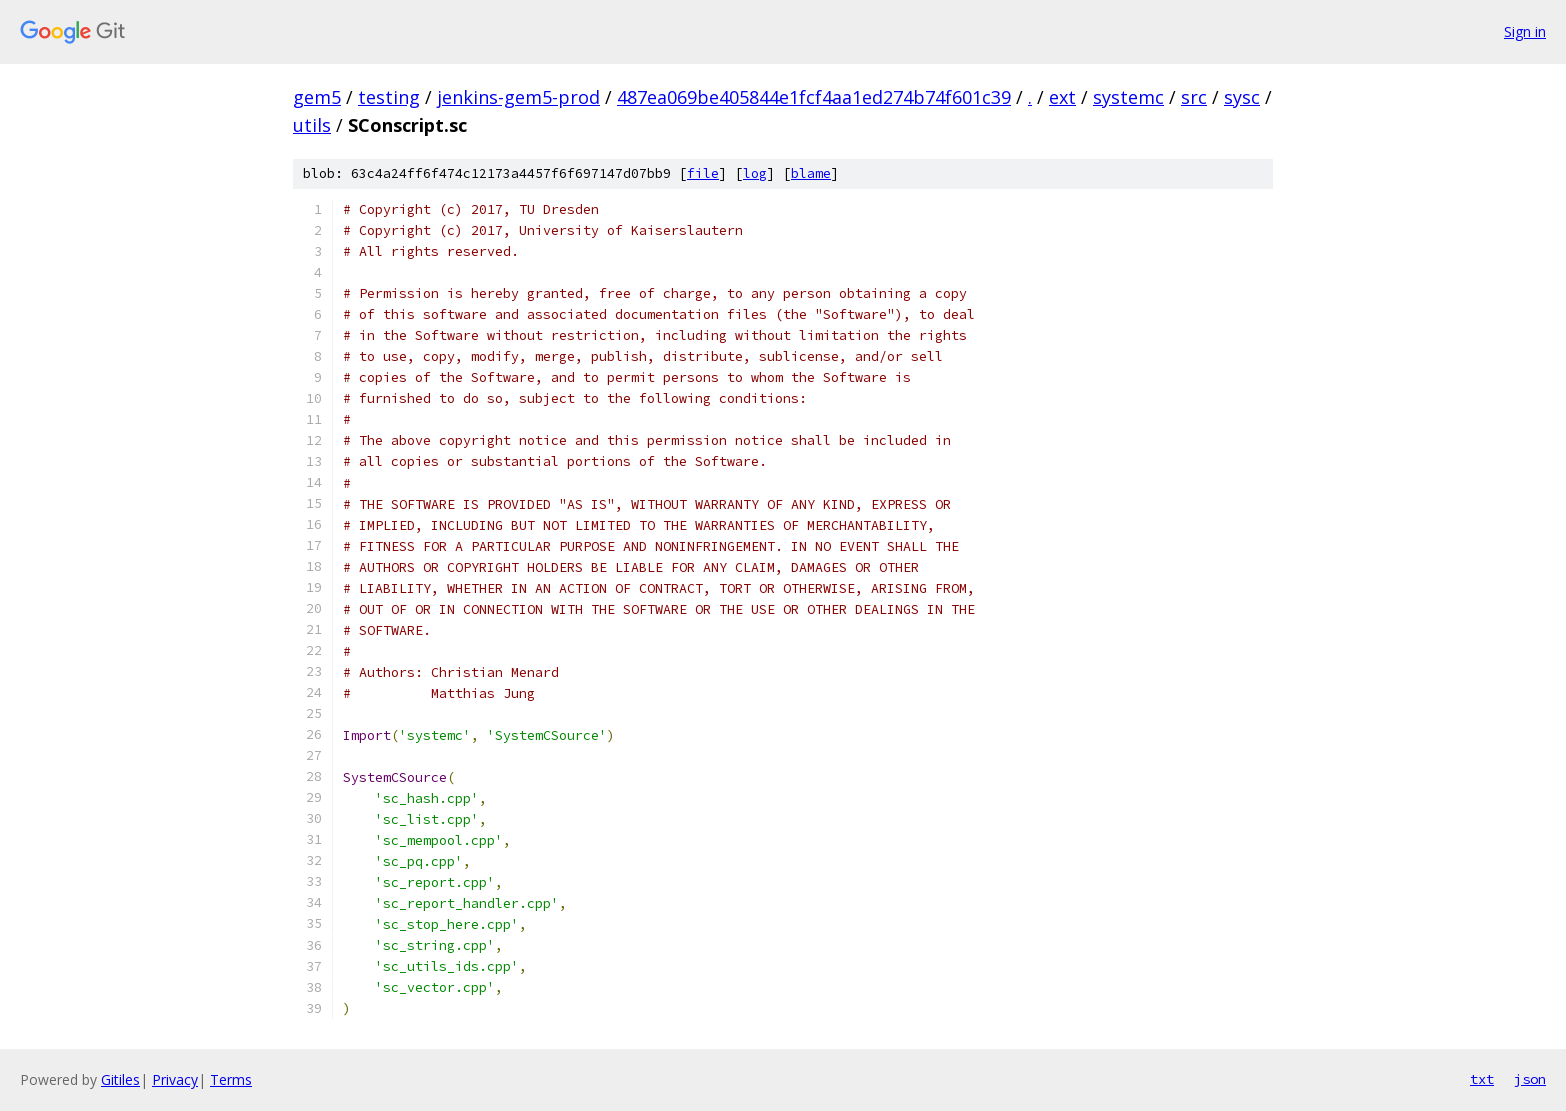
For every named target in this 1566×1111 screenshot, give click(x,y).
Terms (231, 1079)
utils (312, 125)
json (1530, 1079)
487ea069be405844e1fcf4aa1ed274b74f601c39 (814, 97)
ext (1062, 97)
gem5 (317, 97)
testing (389, 97)
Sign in (1525, 31)
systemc (1128, 97)
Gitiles (120, 1079)
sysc (1242, 97)
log (755, 173)
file (703, 173)
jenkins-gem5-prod (518, 97)
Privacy (175, 1079)
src (1194, 97)
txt (1482, 1079)
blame (811, 173)
